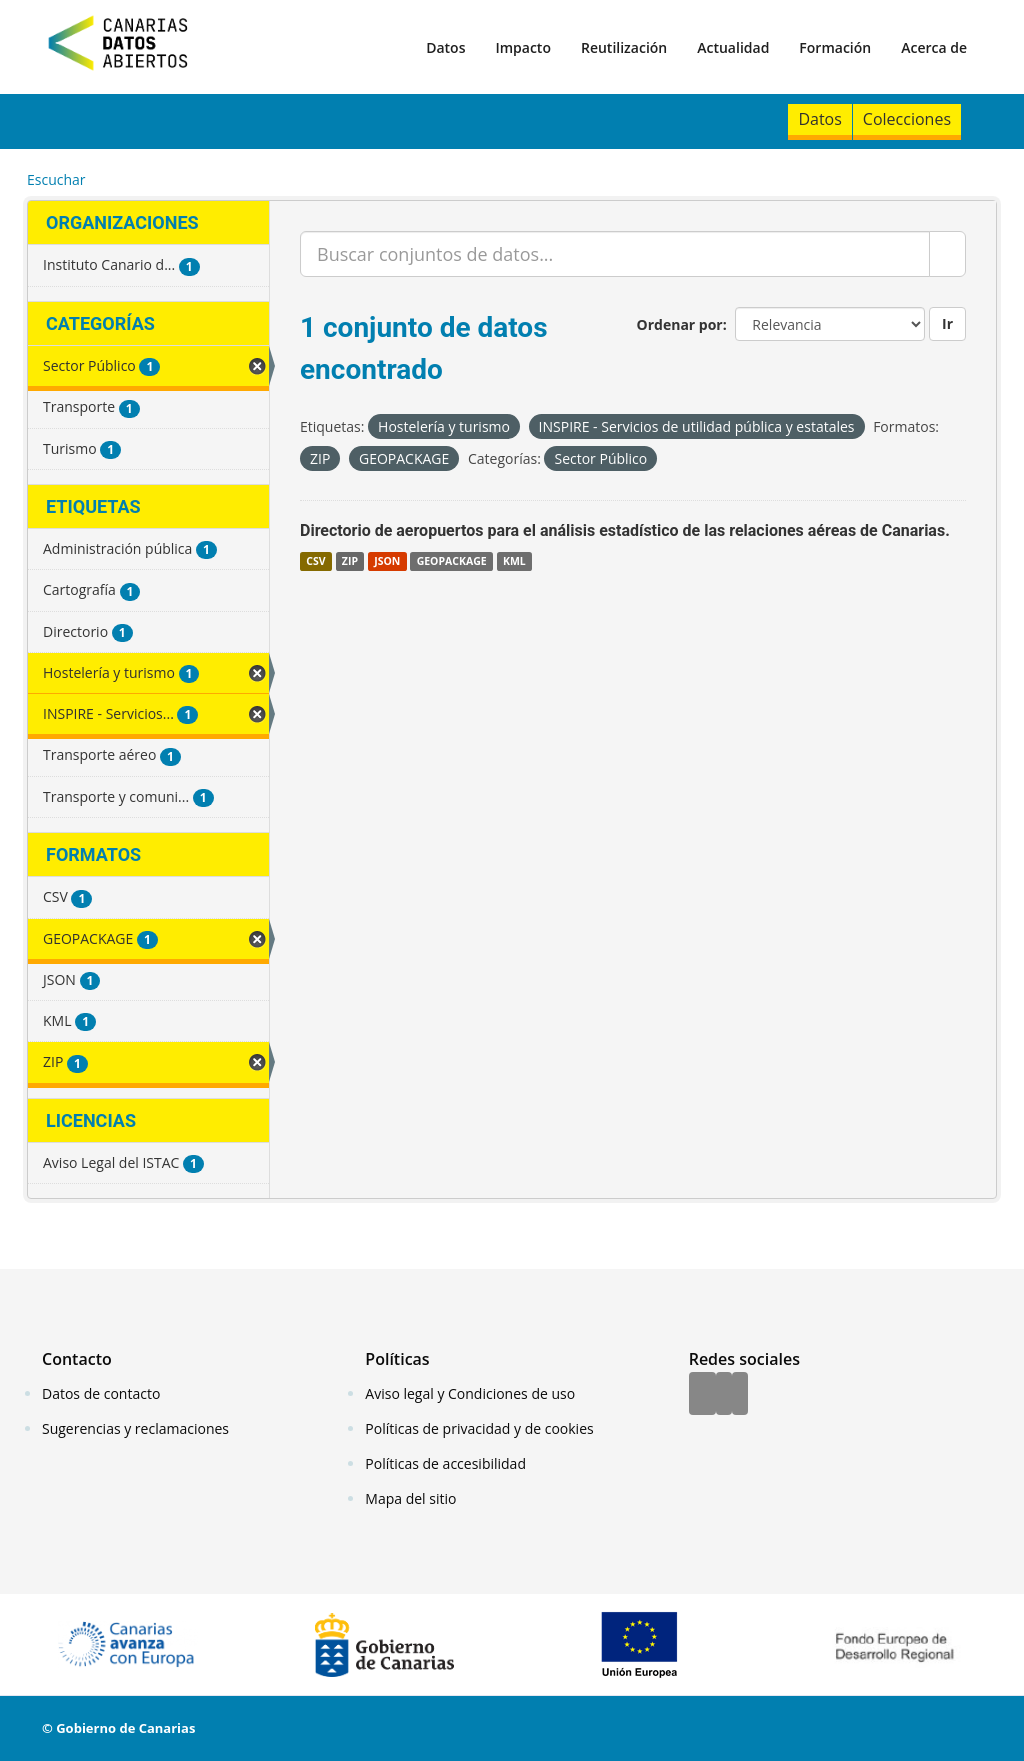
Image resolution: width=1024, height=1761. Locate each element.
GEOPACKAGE (452, 561)
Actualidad (733, 47)
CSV (315, 561)
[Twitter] (724, 1395)
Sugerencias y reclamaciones (135, 1428)
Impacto (523, 47)
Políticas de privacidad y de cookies (479, 1428)
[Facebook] (702, 1395)
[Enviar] (947, 254)
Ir (947, 323)
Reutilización (624, 47)
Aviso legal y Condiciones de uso (470, 1393)
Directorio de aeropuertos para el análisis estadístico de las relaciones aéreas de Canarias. (625, 530)
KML (514, 561)
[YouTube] (740, 1395)
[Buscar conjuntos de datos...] (615, 254)
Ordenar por (680, 324)
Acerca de (934, 47)
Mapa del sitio (410, 1498)
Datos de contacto (101, 1393)
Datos (445, 47)
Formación (835, 47)
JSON (387, 561)
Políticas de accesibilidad (445, 1463)
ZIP (350, 561)
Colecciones (907, 119)
